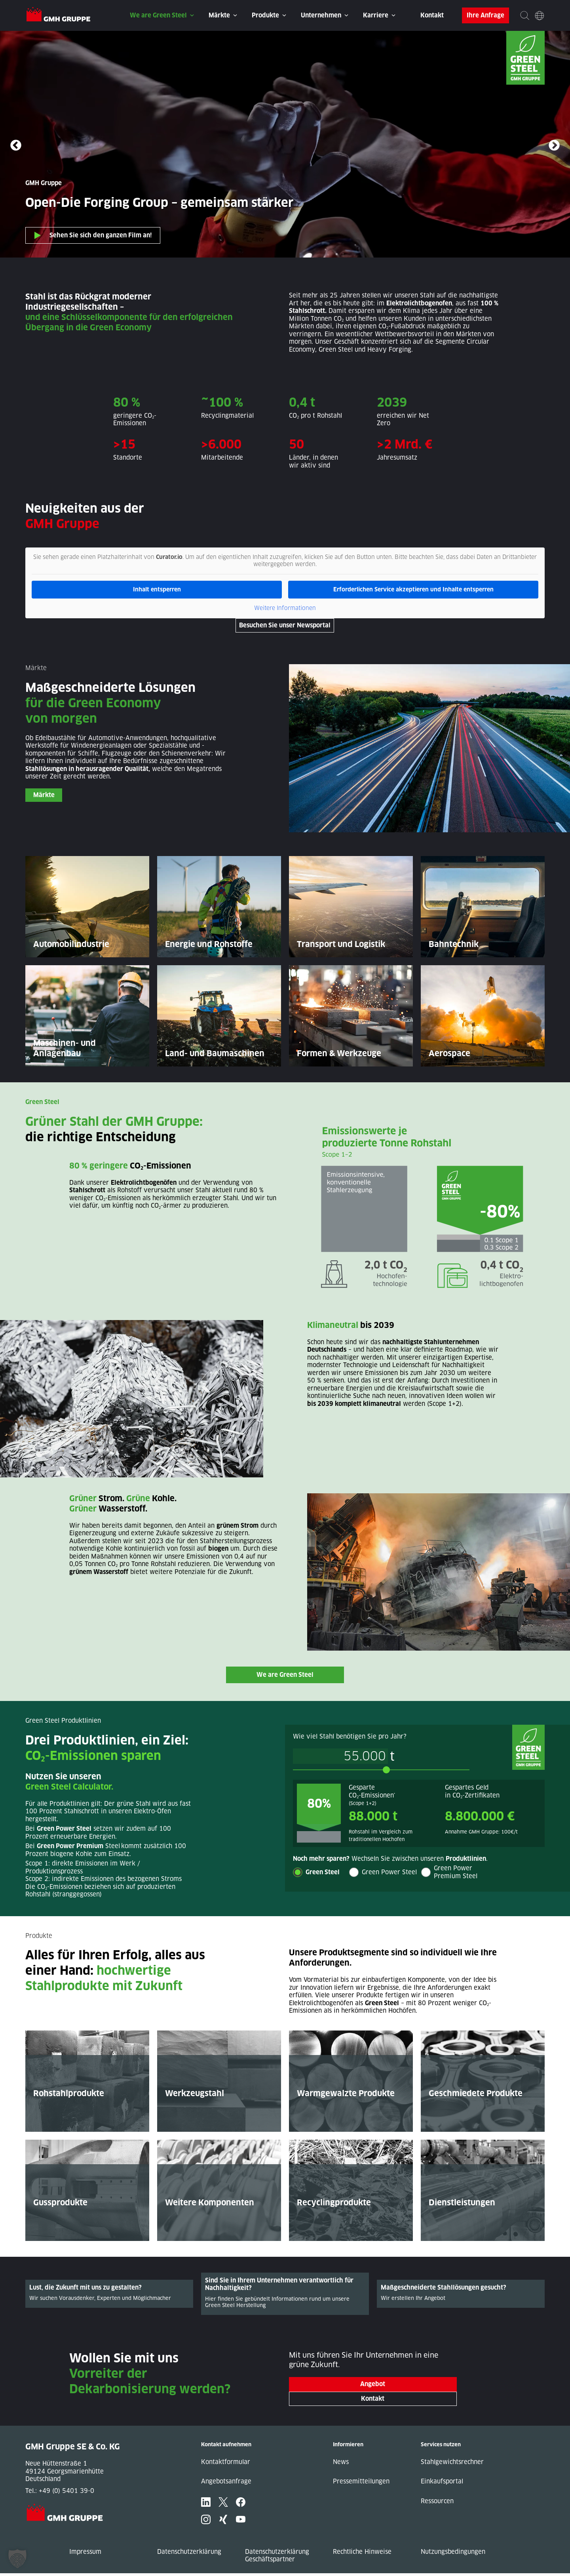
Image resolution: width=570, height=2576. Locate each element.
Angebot (372, 2386)
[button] (17, 2558)
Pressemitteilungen (361, 2484)
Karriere (375, 15)
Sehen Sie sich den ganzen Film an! (100, 235)
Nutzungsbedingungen (453, 2554)
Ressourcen (437, 2504)
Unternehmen (321, 15)
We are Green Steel (158, 15)
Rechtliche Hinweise (362, 2554)
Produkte (265, 15)
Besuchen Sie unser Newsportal (285, 625)
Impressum (85, 2554)
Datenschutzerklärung (189, 2554)
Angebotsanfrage (226, 2484)
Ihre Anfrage (485, 15)
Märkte (219, 15)
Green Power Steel (389, 1872)
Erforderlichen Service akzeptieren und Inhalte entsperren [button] (413, 589)
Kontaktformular (225, 2464)
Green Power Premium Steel (455, 1872)
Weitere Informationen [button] (285, 608)
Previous (15, 145)
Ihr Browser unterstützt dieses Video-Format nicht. (285, 144)
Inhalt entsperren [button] (157, 589)
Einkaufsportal (442, 2484)
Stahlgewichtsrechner (452, 2464)
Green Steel (323, 1872)
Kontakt (432, 15)
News (341, 2464)
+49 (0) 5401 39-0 (66, 2493)
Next (554, 145)
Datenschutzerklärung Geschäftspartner (277, 2558)
